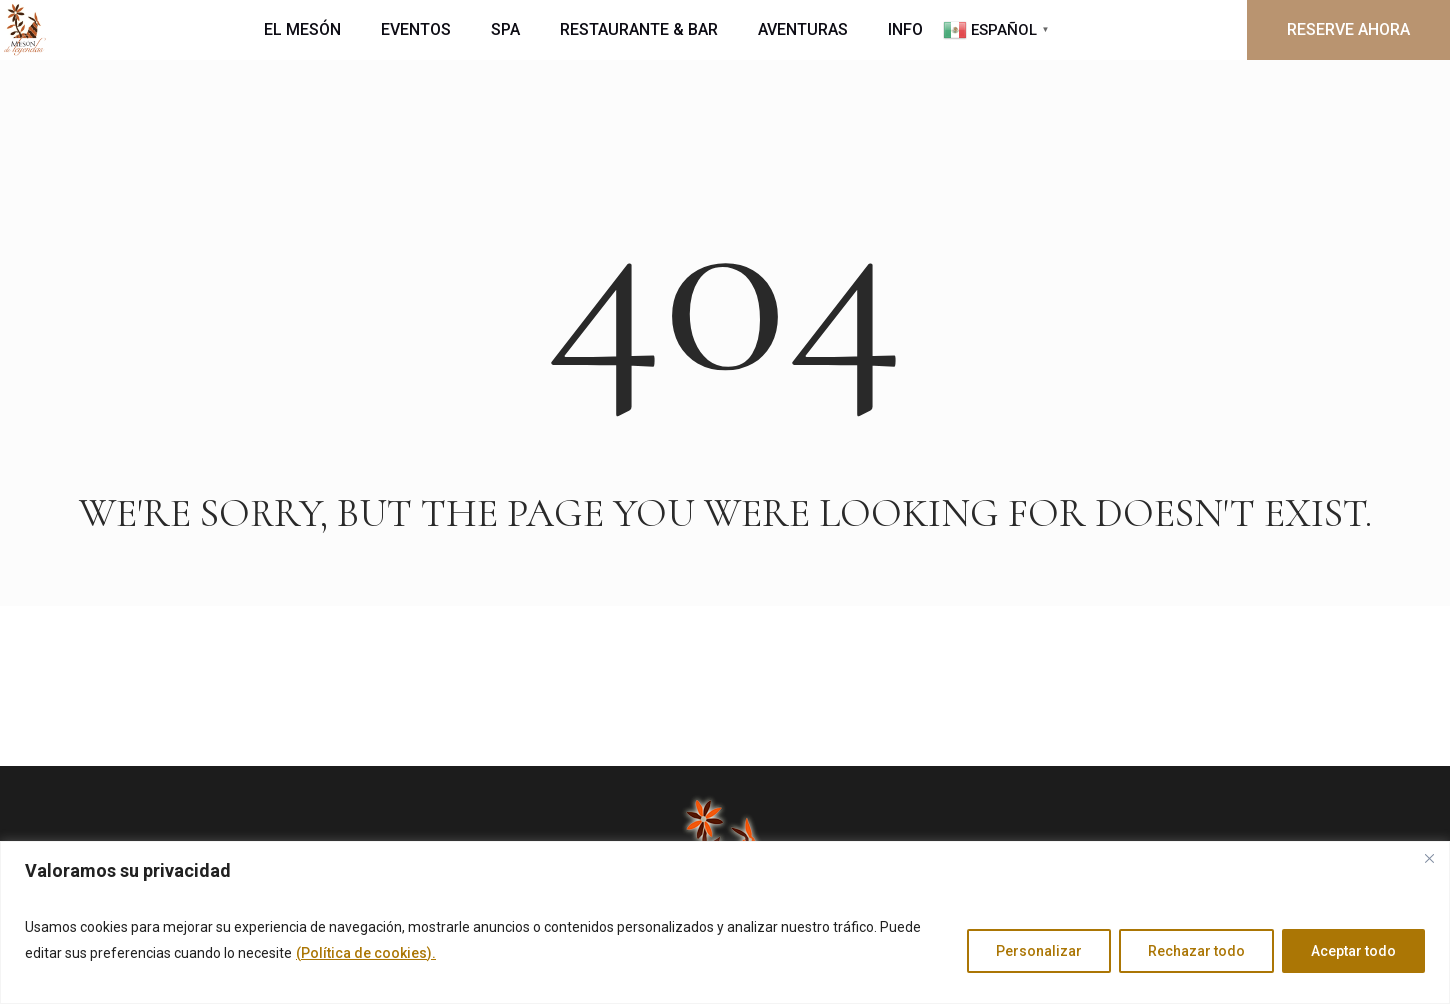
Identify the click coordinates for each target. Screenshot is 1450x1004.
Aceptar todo (1353, 951)
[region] (725, 922)
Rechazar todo (1196, 951)
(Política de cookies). (366, 953)
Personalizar (1039, 951)
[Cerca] (1429, 858)
